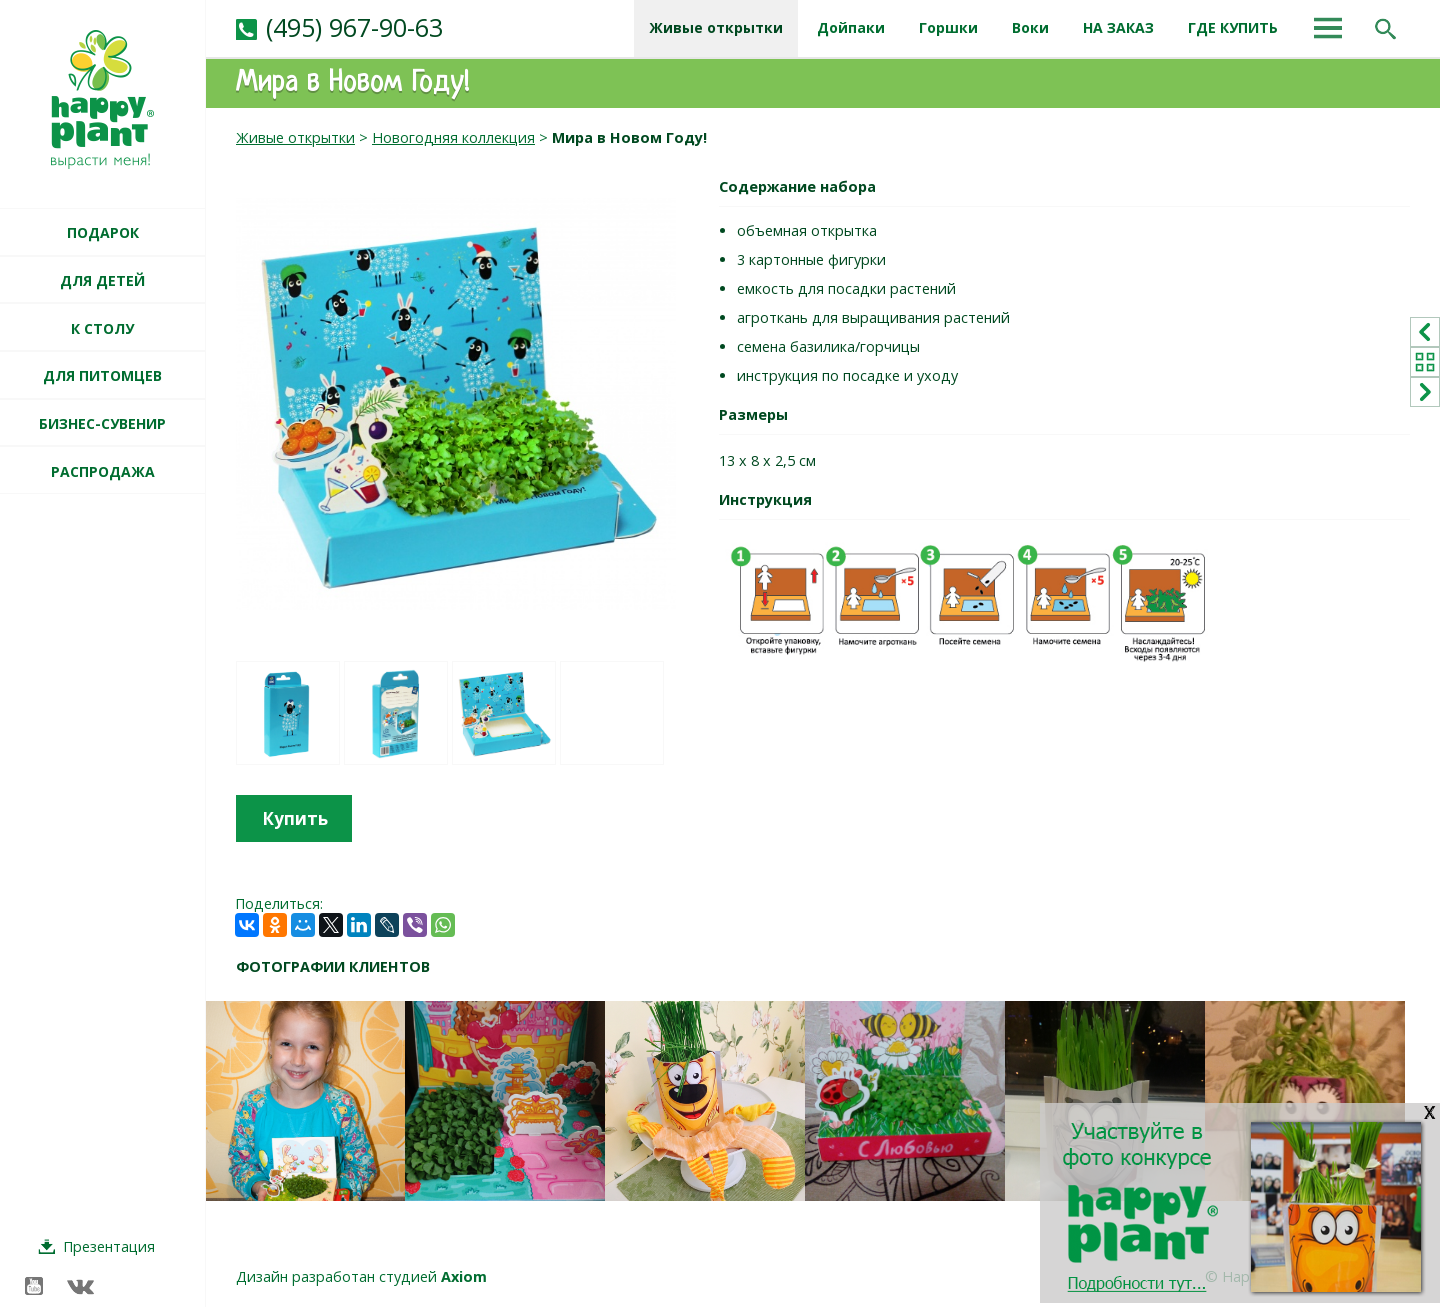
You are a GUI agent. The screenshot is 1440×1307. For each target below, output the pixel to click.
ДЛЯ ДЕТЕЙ (102, 280)
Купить (295, 818)
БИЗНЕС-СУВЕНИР (102, 423)
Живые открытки (295, 137)
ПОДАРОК (103, 232)
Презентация (109, 1246)
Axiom (464, 1276)
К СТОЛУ (102, 328)
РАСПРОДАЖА (103, 471)
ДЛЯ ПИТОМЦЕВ (102, 375)
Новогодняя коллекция (453, 137)
